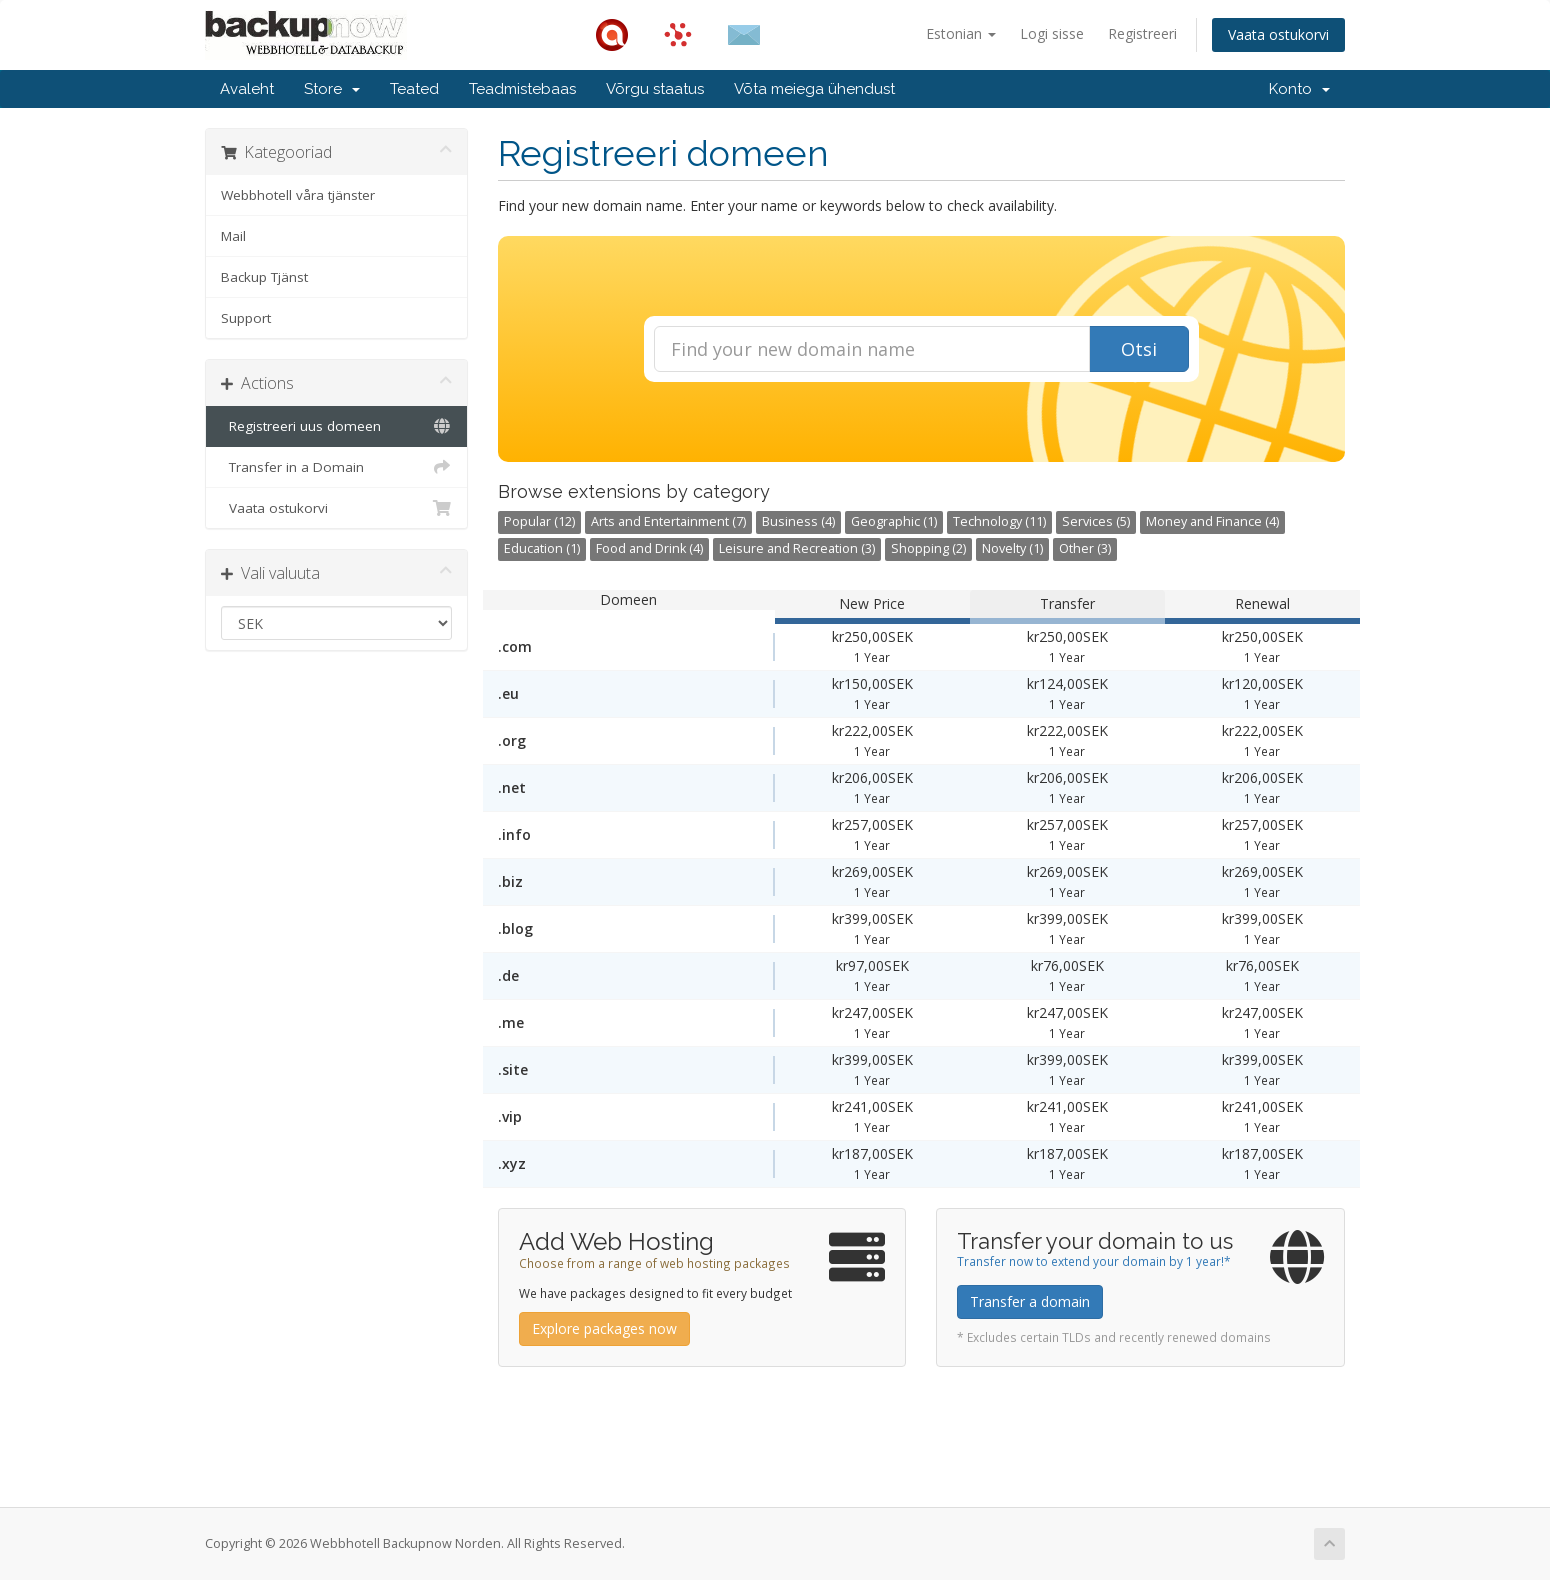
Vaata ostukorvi (1278, 34)
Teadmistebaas (522, 89)
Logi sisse (1052, 33)
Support (246, 318)
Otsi (1139, 349)
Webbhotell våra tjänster (298, 195)
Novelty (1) (1012, 548)
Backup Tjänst (264, 277)
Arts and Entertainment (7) (668, 521)
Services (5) (1096, 521)
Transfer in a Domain (336, 467)
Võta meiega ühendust (814, 89)
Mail (233, 236)
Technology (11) (999, 521)
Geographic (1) (894, 521)
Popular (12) (539, 521)
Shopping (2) (928, 548)
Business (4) (798, 521)
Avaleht (247, 89)
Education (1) (542, 548)
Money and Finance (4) (1212, 521)
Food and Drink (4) (649, 548)
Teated (414, 89)
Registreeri (1142, 33)
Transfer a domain (1030, 1301)
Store (332, 89)
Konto (1299, 89)
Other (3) (1085, 548)
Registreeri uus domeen (336, 426)
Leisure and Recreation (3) (797, 548)
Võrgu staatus (655, 89)
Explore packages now (604, 1328)
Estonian (961, 33)
